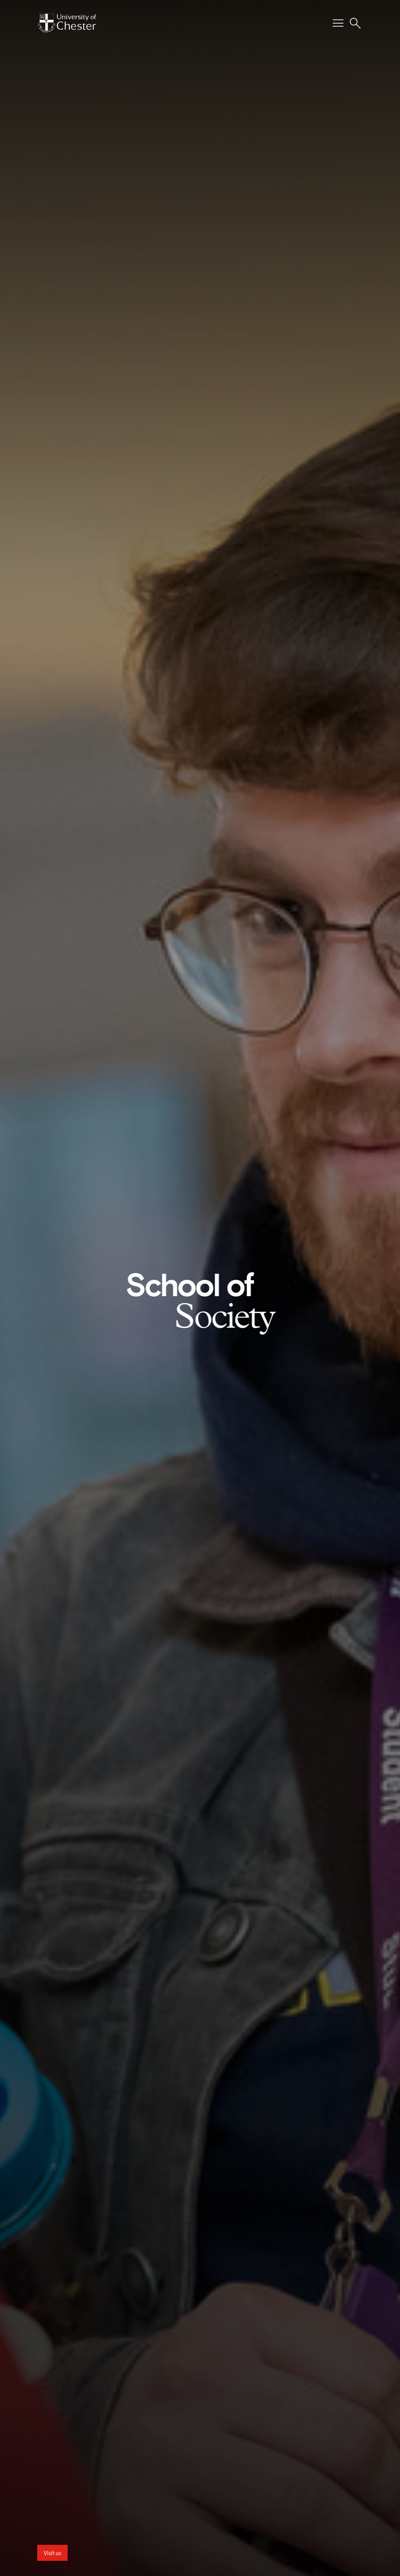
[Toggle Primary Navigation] (338, 23)
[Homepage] (66, 23)
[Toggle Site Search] (355, 23)
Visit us (52, 2553)
